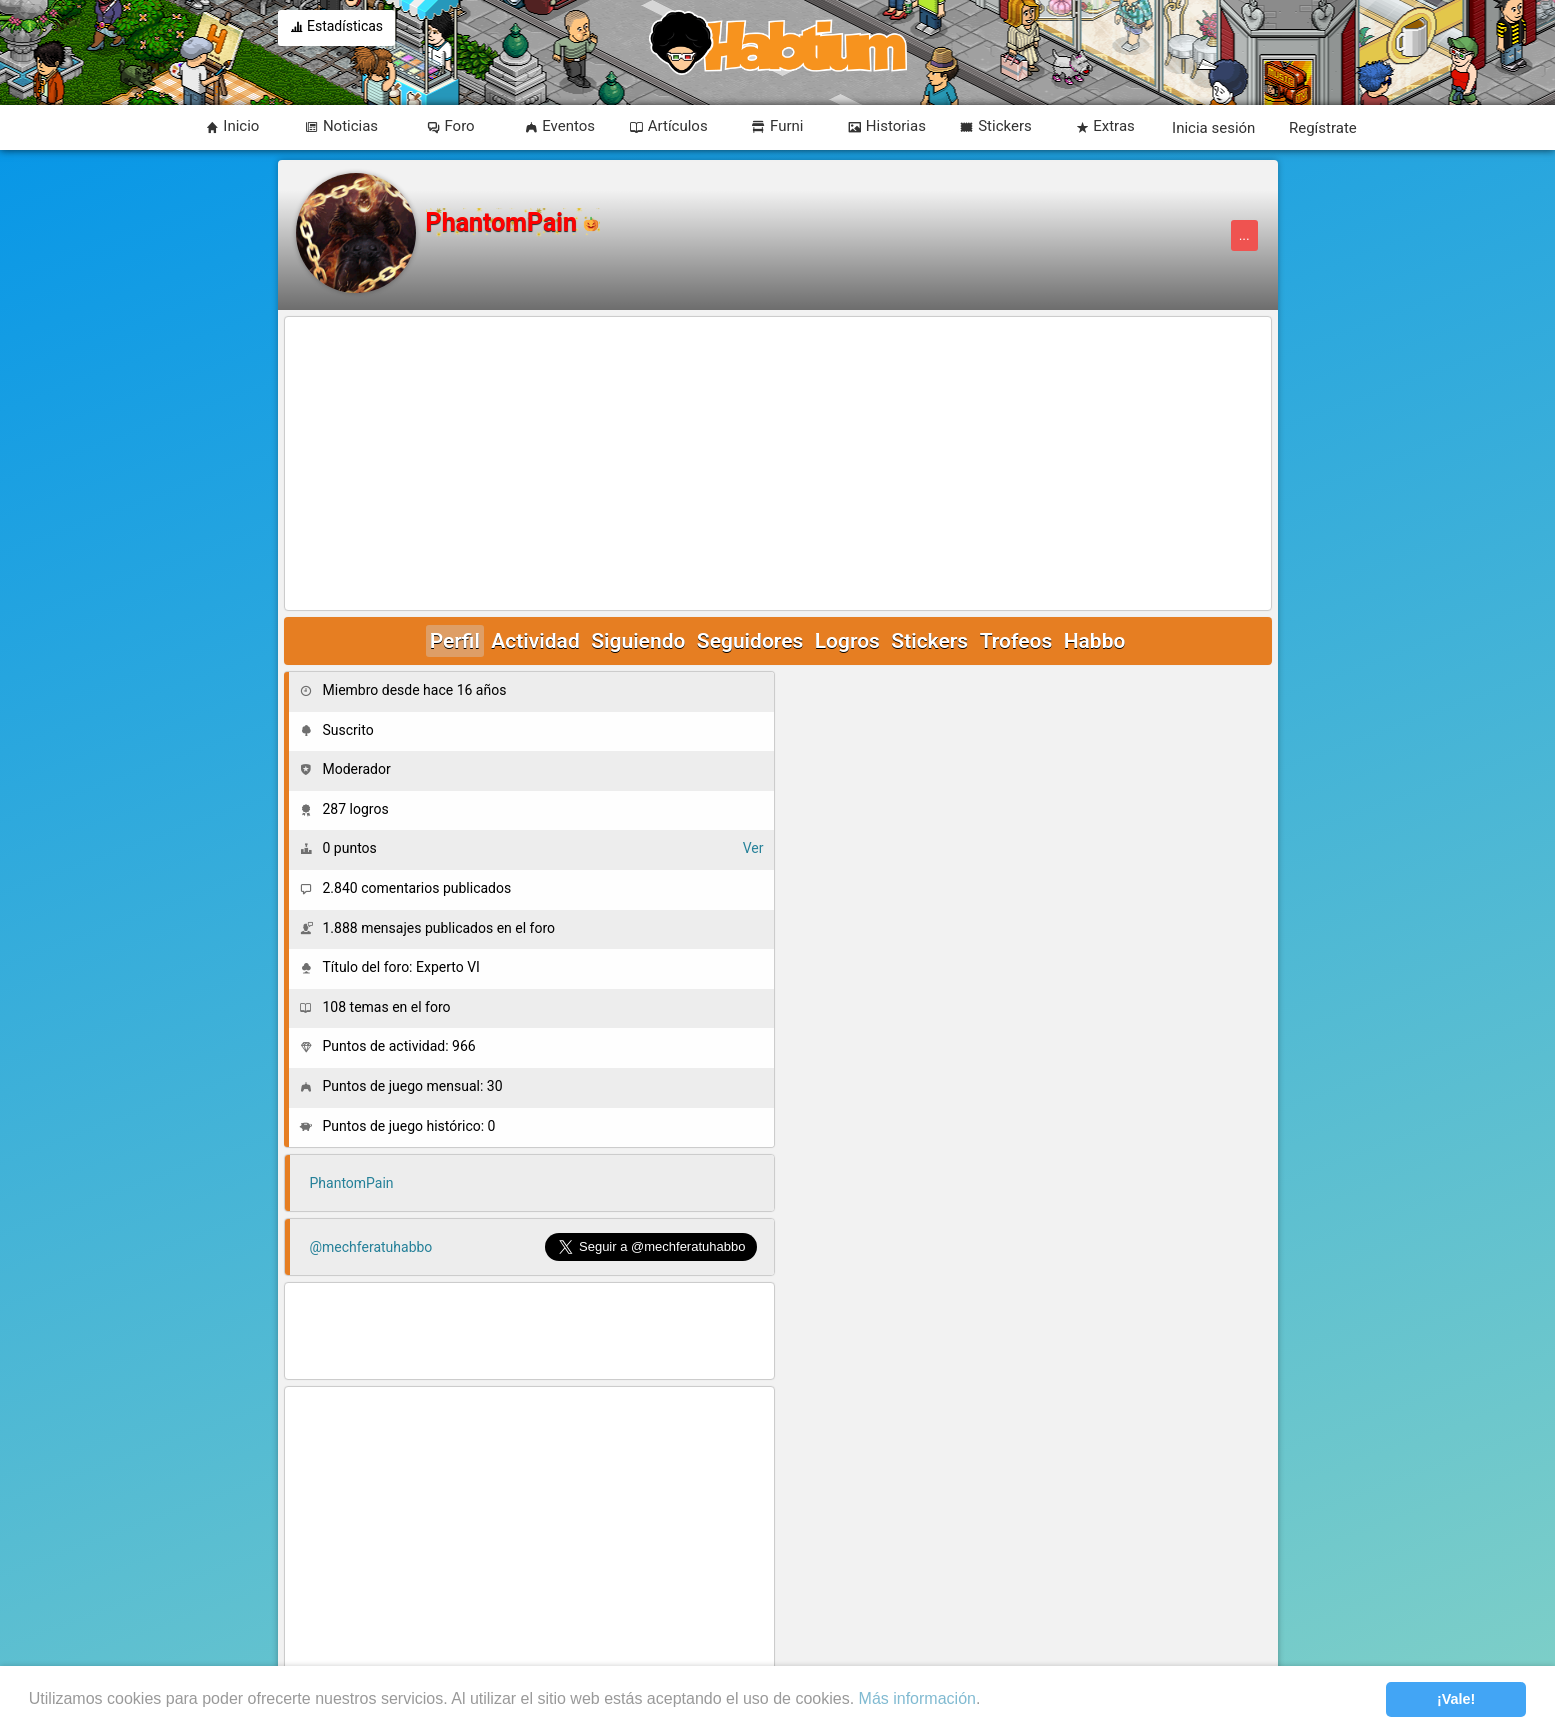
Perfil (455, 641)
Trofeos (1016, 641)
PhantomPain (352, 1183)
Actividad (535, 641)
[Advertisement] (778, 465)
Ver (753, 848)
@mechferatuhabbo (371, 1247)
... (1244, 235)
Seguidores (750, 641)
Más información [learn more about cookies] (917, 1698)
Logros (847, 641)
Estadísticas (337, 28)
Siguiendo (638, 641)
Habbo (1095, 641)
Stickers (929, 641)
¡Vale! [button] (1456, 1699)
